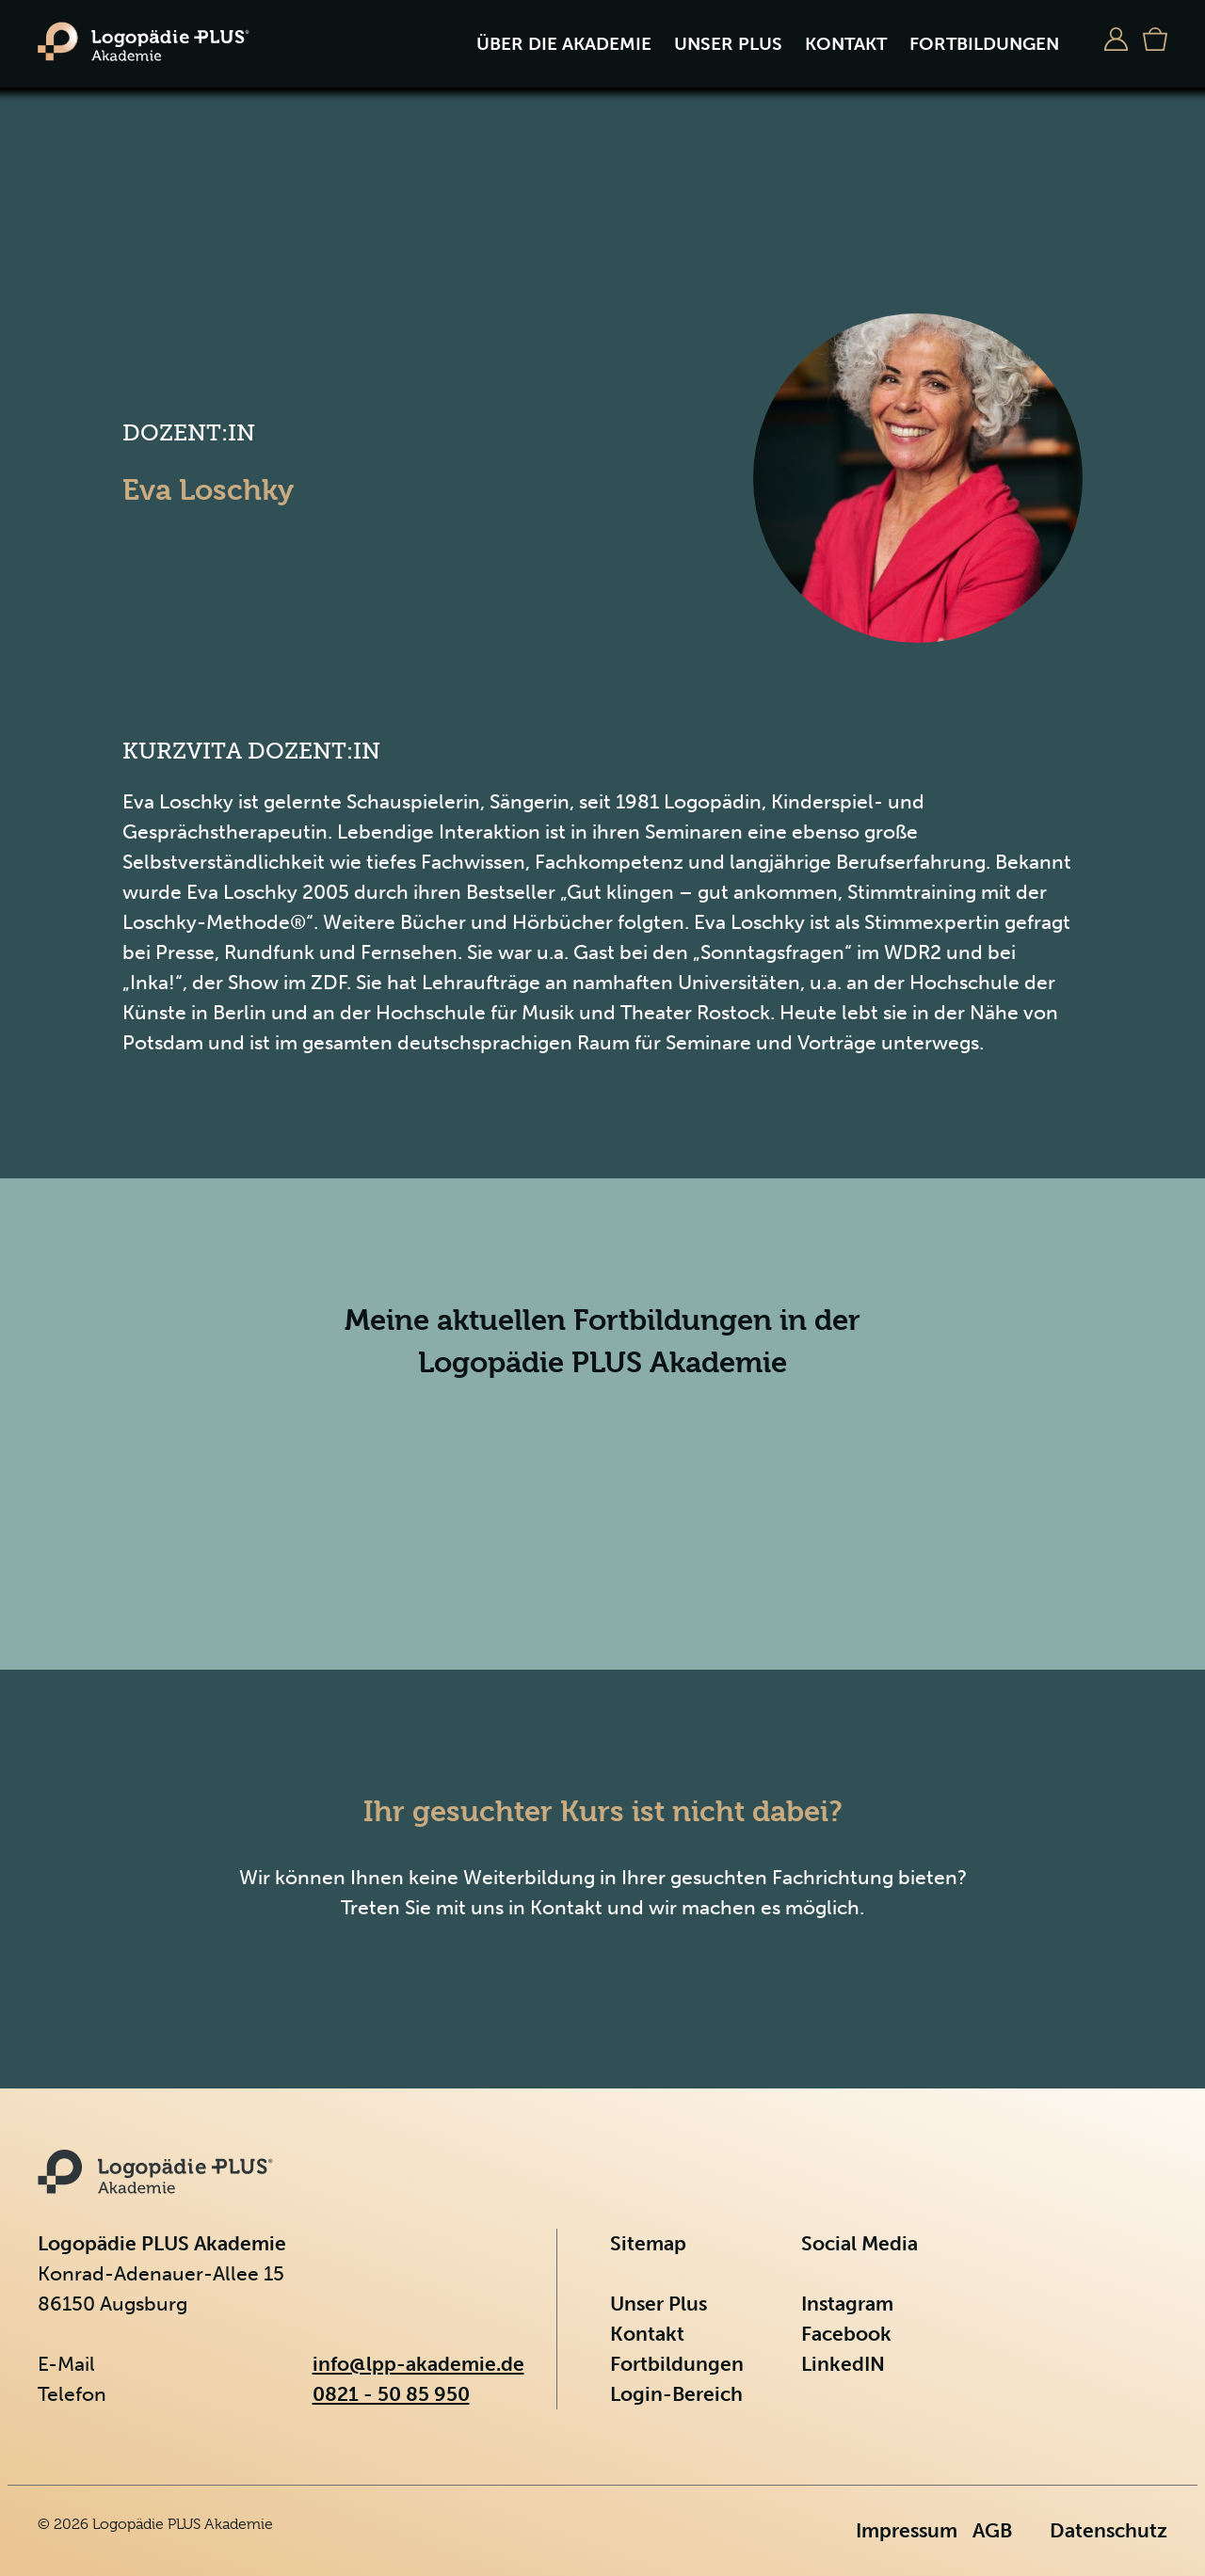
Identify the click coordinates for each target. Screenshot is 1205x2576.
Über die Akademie (563, 44)
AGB (992, 2530)
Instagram (847, 2303)
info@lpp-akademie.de (418, 2364)
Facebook (846, 2333)
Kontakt (846, 44)
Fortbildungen (984, 44)
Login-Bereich (676, 2394)
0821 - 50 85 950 (391, 2394)
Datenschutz (1108, 2530)
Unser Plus (728, 44)
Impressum (906, 2530)
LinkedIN (843, 2364)
